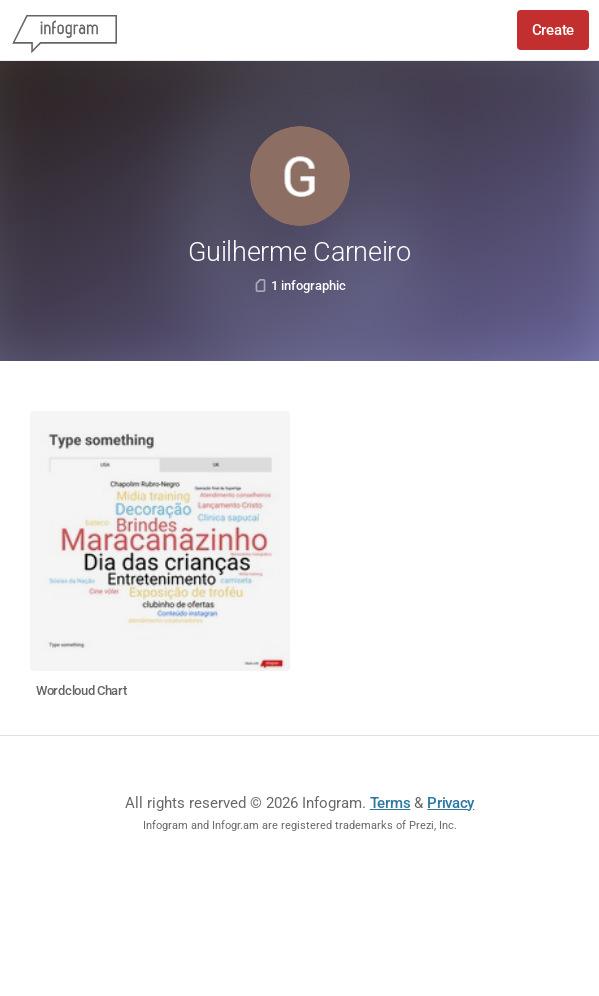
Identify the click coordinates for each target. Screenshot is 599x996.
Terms (390, 803)
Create (553, 30)
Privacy (450, 803)
